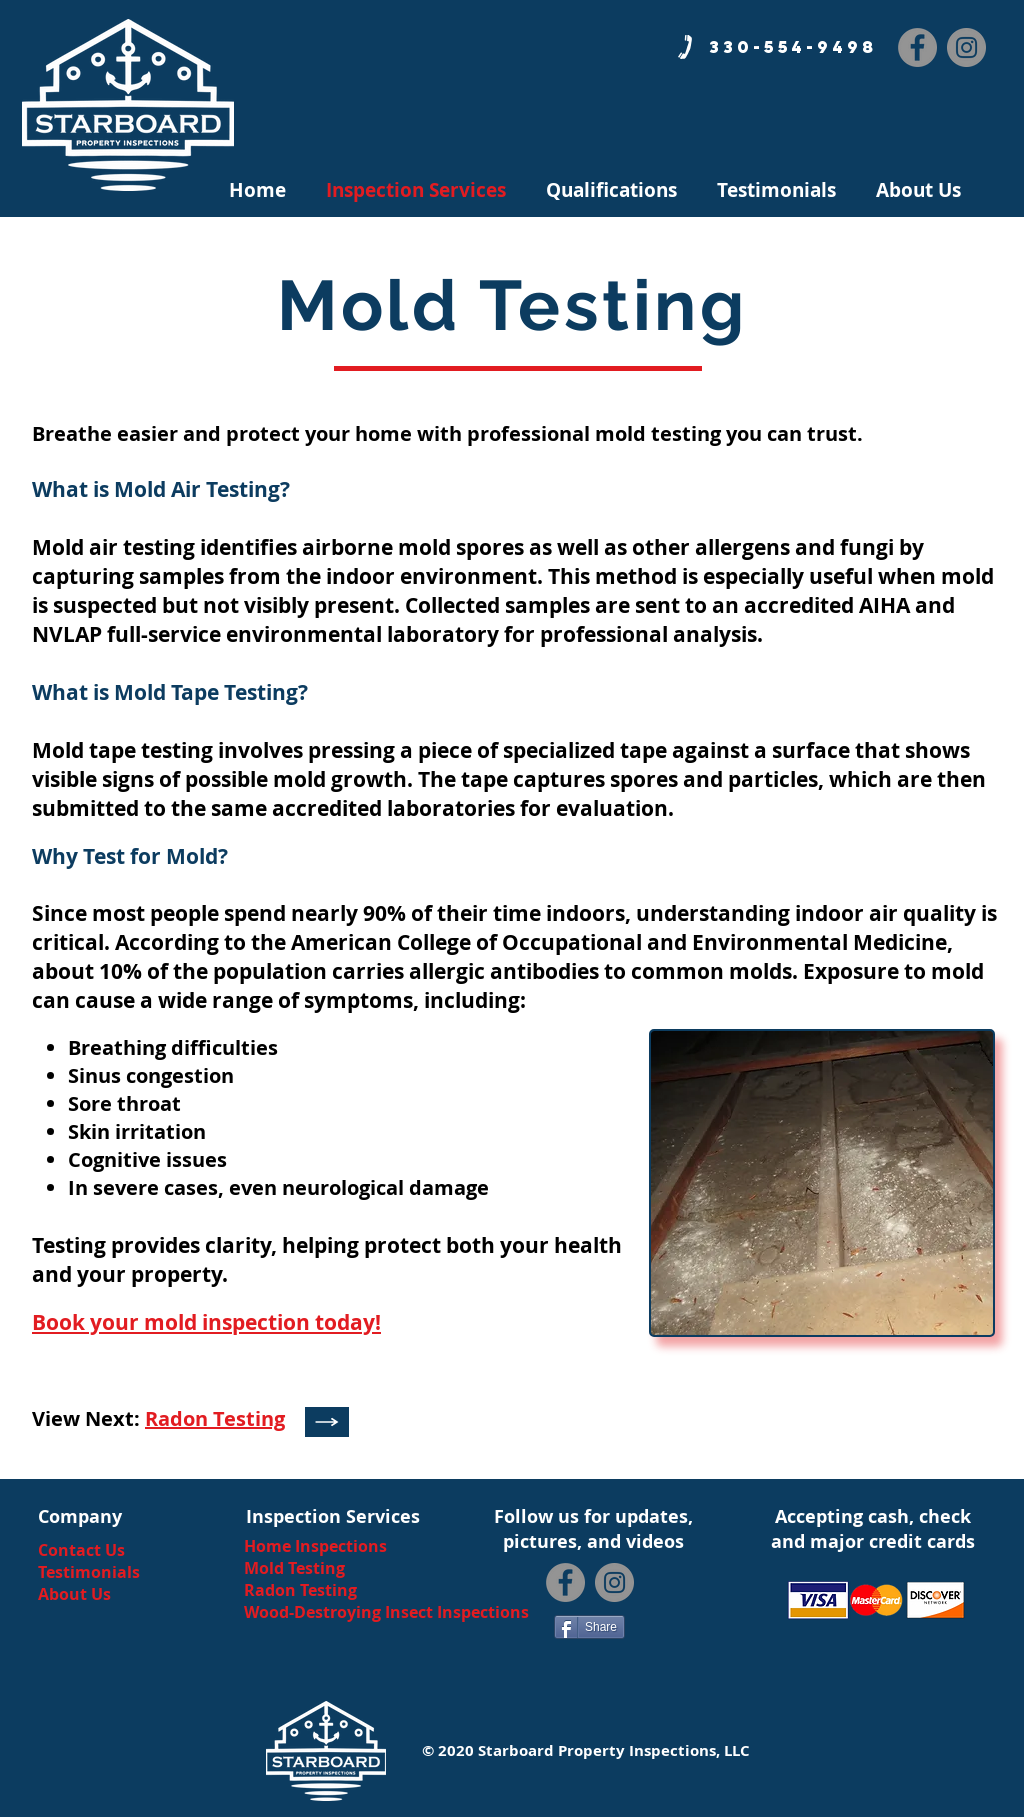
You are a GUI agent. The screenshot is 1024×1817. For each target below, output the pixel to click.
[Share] (589, 1627)
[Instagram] (966, 47)
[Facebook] (917, 47)
